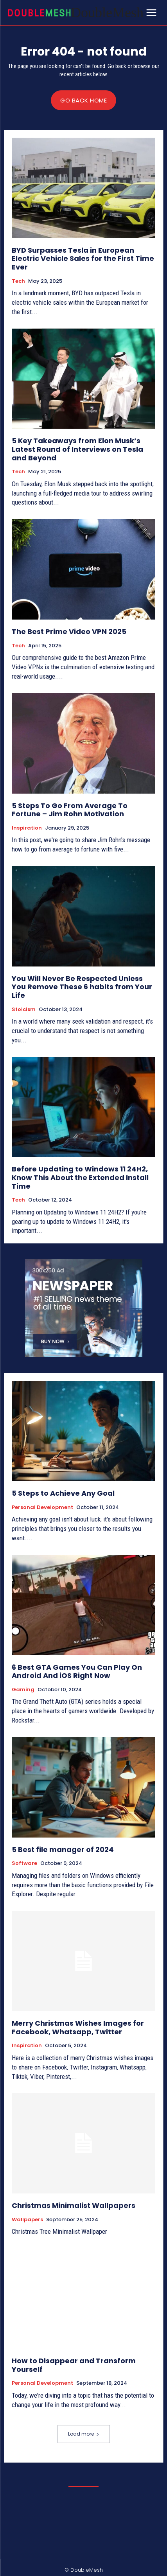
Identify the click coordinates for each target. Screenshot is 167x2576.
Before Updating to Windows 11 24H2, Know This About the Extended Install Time (80, 1177)
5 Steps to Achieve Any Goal (63, 1493)
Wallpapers (27, 2220)
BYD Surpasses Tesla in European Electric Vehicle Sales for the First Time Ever (83, 258)
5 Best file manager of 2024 (63, 1849)
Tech (18, 281)
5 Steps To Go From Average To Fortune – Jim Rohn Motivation (69, 810)
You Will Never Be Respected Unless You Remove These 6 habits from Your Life (82, 987)
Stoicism (24, 1009)
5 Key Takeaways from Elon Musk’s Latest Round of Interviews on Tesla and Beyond (77, 449)
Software (24, 1863)
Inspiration (27, 828)
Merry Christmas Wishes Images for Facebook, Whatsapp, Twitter (78, 2027)
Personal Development (42, 1507)
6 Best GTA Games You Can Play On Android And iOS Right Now (77, 1671)
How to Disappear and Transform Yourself (74, 2365)
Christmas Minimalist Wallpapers (73, 2205)
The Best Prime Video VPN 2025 (69, 631)
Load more (83, 2433)
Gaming (23, 1690)
